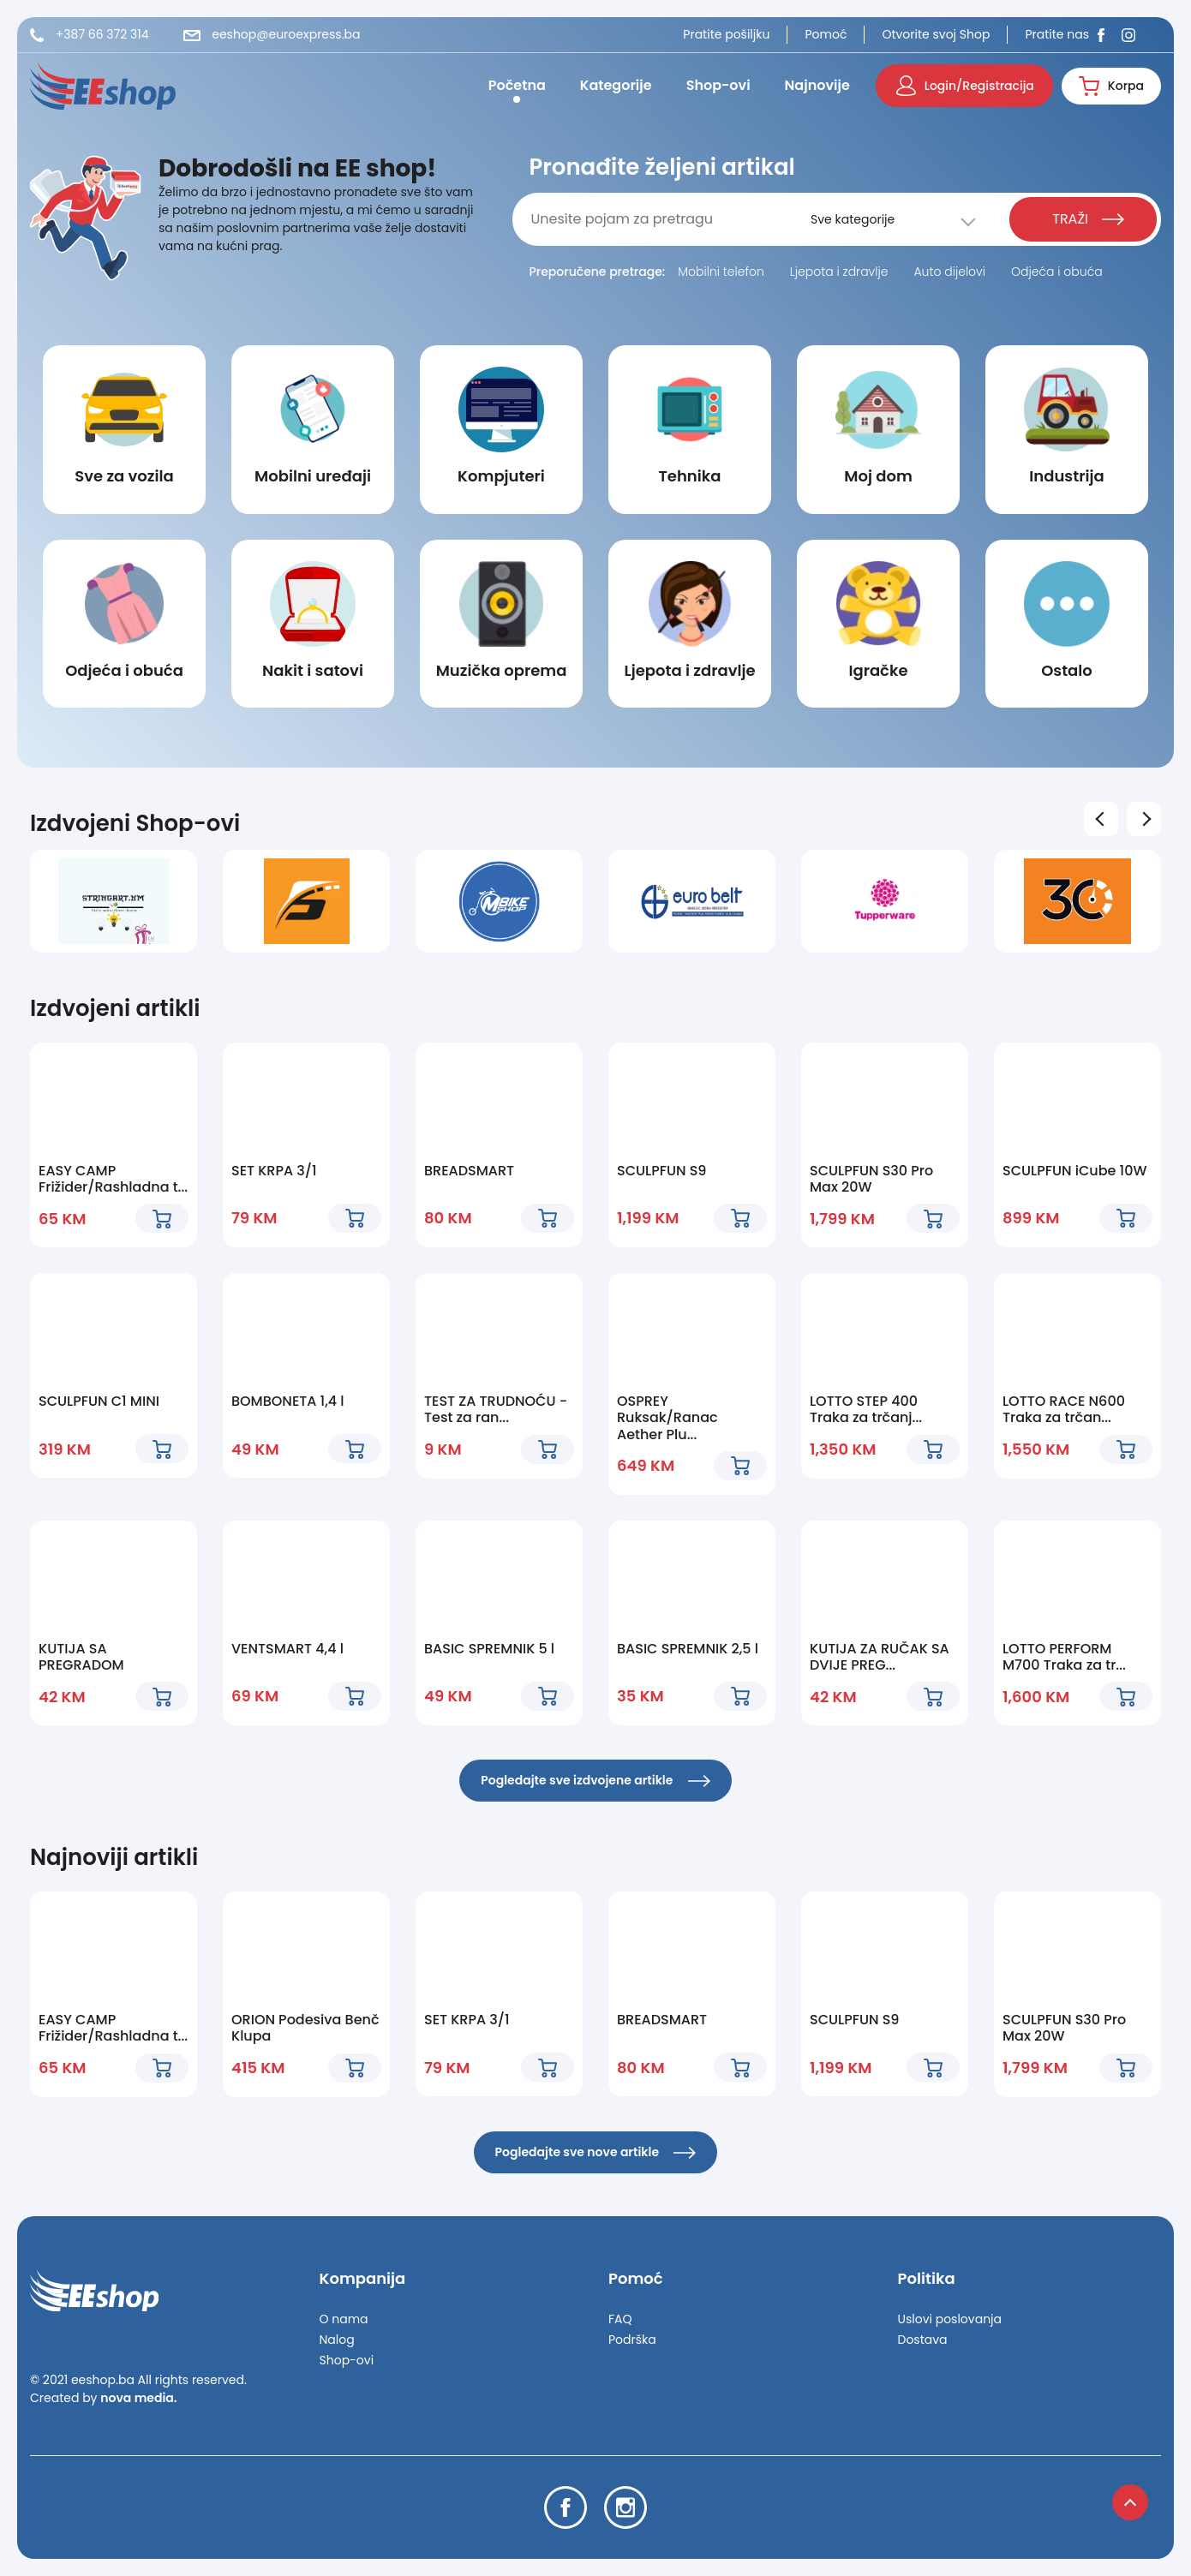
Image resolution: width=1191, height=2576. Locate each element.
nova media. (138, 2397)
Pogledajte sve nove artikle (596, 2152)
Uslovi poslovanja (950, 2319)
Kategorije (616, 85)
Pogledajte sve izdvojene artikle (595, 1780)
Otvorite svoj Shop (936, 34)
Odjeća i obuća (1057, 271)
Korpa (1111, 86)
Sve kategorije (853, 219)
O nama (344, 2319)
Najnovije (817, 85)
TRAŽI (1088, 219)
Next (1146, 818)
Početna (517, 85)
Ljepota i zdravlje (839, 271)
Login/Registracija (965, 85)
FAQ (620, 2319)
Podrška (632, 2339)
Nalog (337, 2339)
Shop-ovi (718, 85)
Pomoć (826, 34)
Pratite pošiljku (726, 34)
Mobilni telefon (721, 271)
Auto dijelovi (949, 271)
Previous (1103, 818)
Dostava (923, 2339)
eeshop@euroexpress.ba (272, 34)
